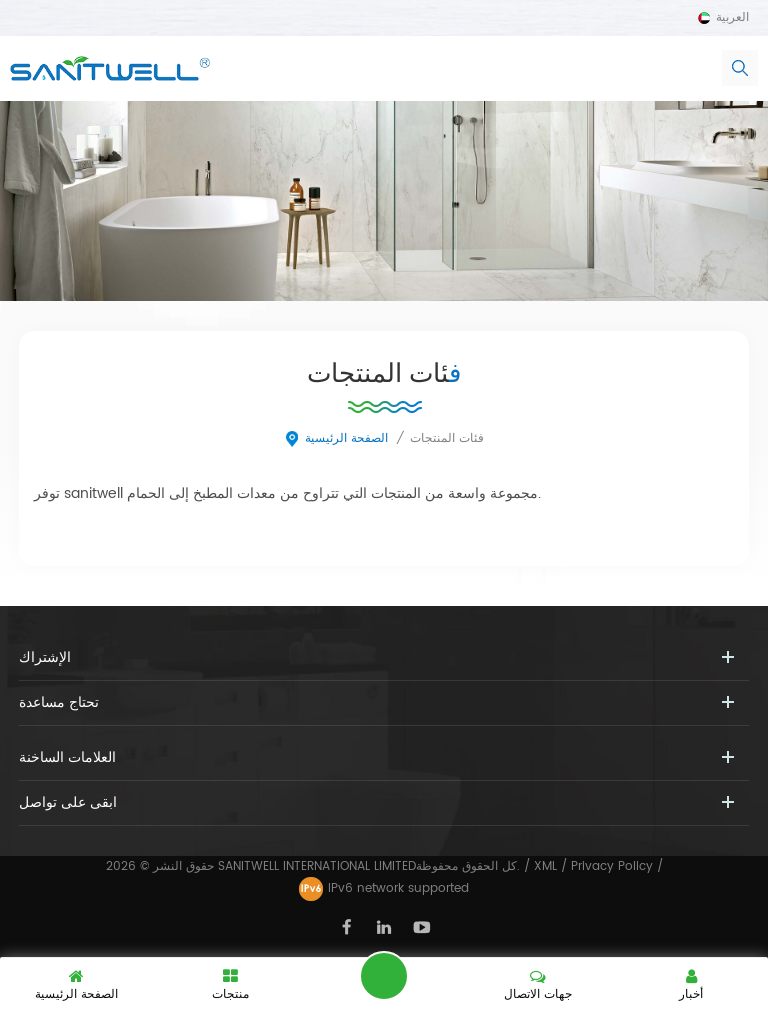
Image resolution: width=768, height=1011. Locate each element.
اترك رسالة (384, 976)
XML (545, 866)
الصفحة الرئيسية (336, 438)
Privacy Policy (612, 866)
